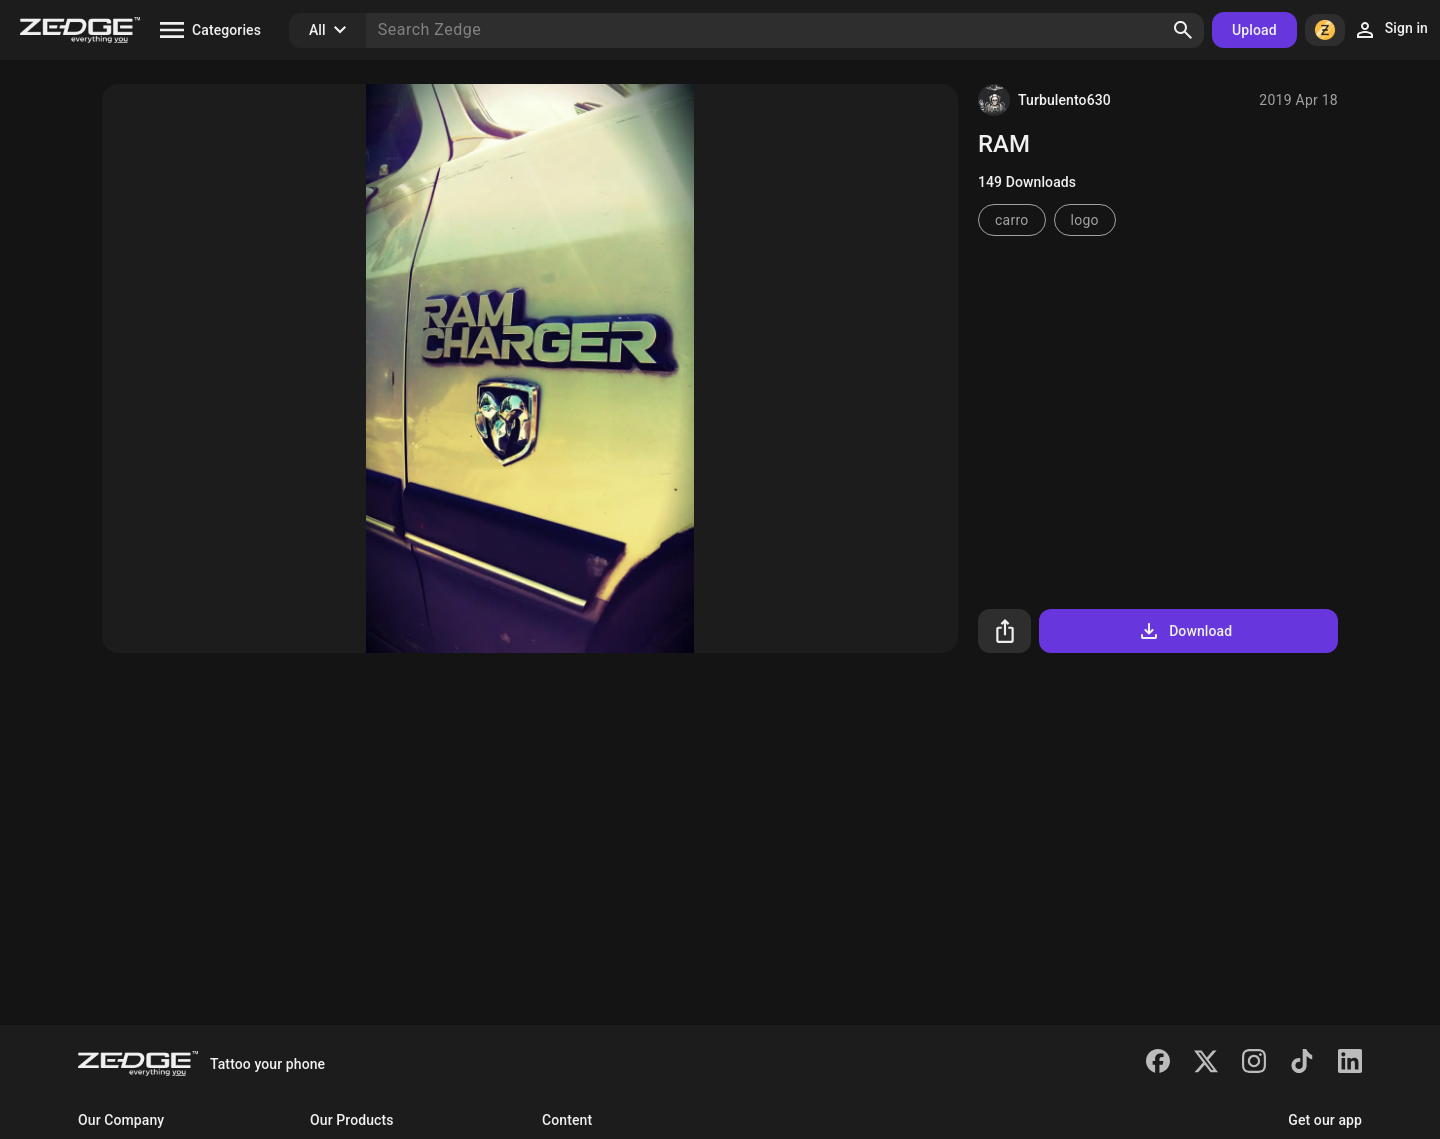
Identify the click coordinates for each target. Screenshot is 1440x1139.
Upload (1254, 30)
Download (1184, 631)
